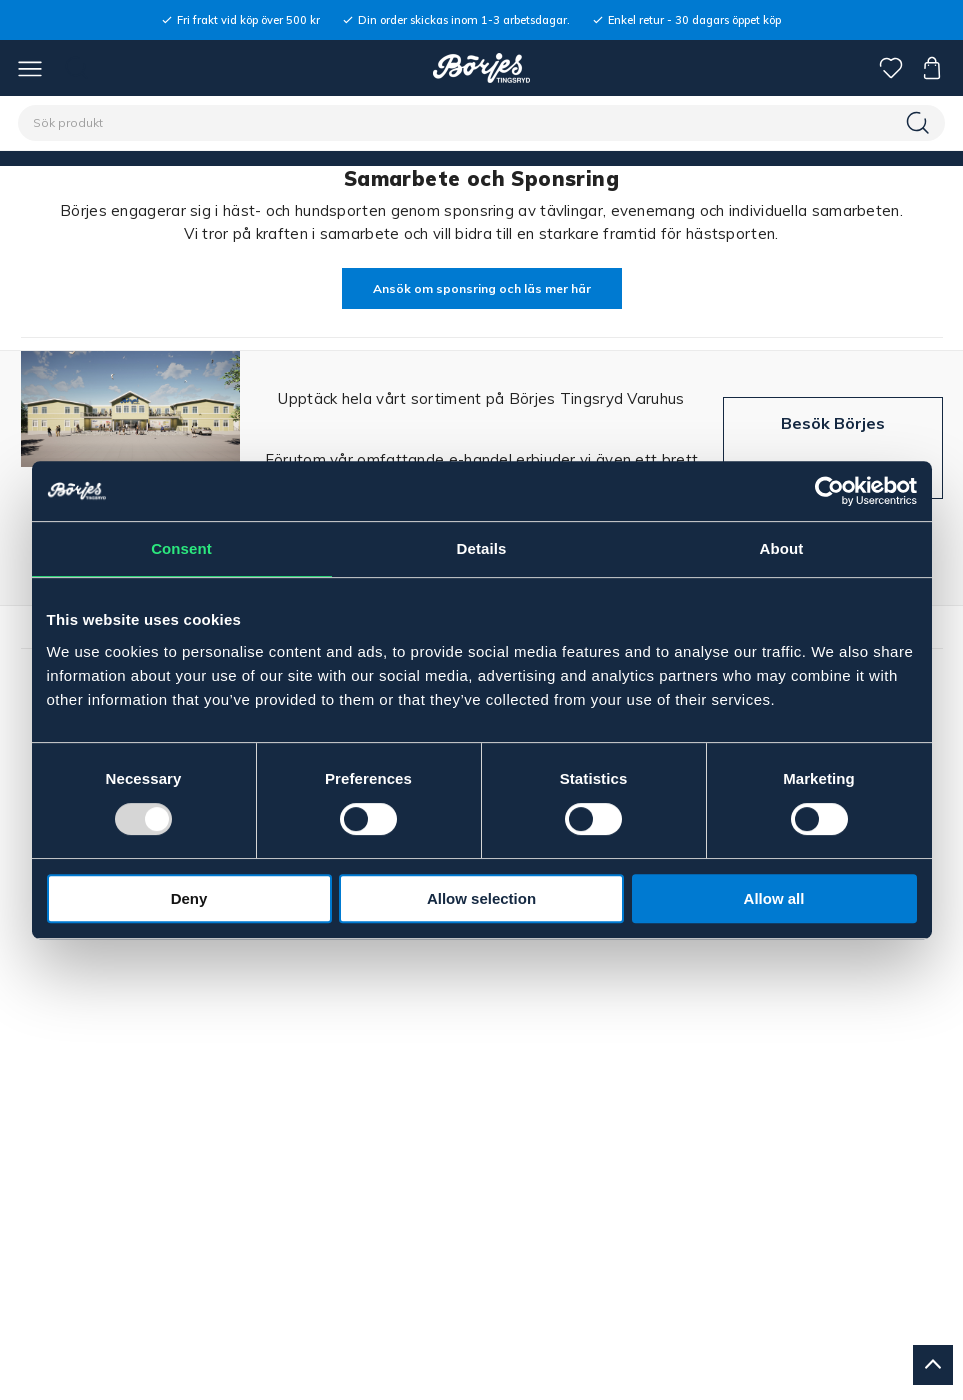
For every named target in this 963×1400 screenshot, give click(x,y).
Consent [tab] (181, 548)
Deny (189, 898)
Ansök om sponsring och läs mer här (482, 288)
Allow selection (481, 898)
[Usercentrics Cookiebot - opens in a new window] (829, 491)
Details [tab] (482, 548)
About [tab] (782, 548)
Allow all (774, 898)
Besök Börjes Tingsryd (833, 448)
